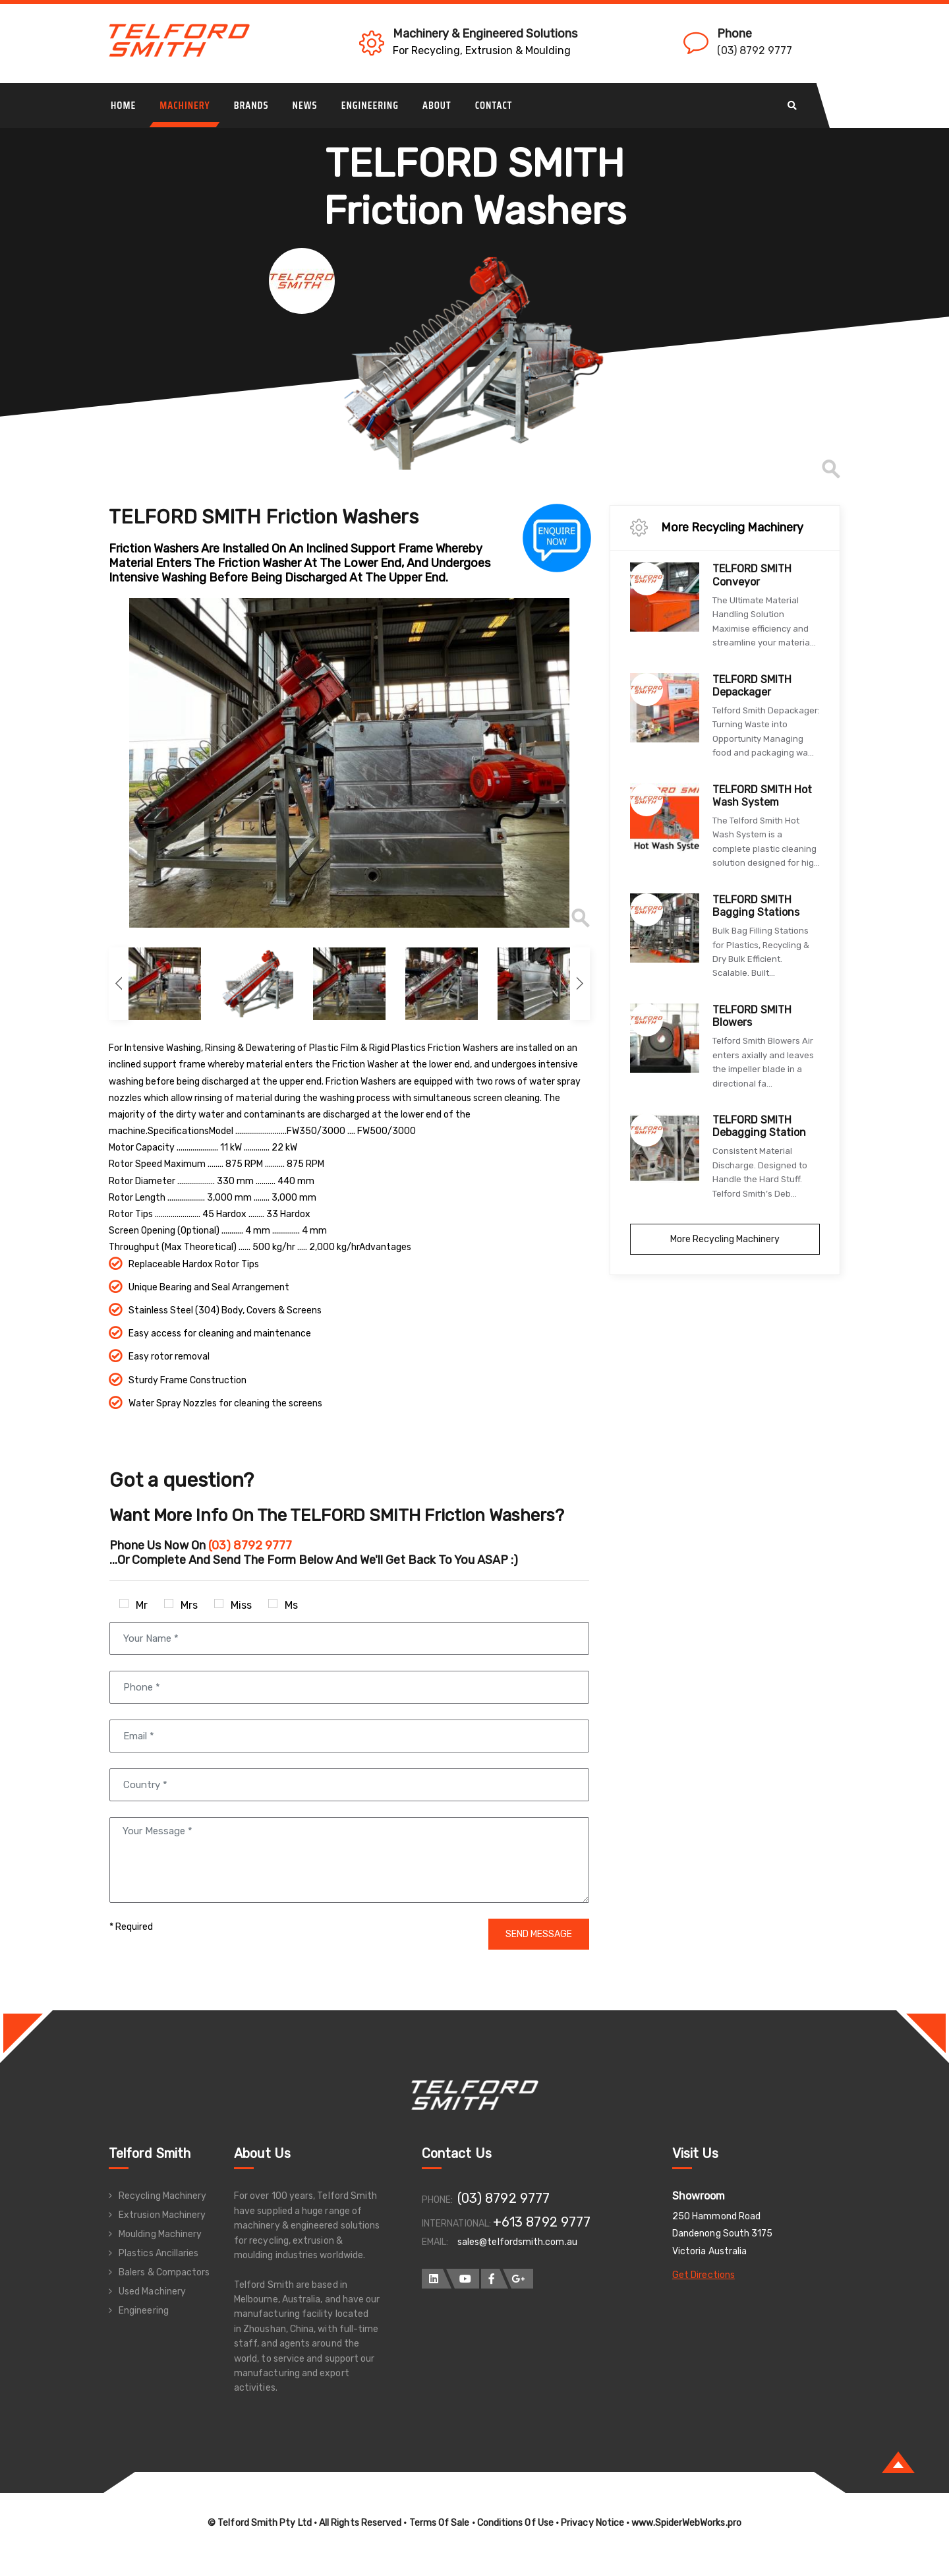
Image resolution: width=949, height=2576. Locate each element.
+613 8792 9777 (541, 2222)
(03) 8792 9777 (754, 50)
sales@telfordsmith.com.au (517, 2242)
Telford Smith (149, 2153)
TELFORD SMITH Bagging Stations (755, 905)
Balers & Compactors (164, 2272)
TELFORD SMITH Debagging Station (759, 1126)
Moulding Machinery (160, 2234)
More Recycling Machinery (725, 1239)
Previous (98, 762)
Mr (133, 1605)
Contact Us (457, 2153)
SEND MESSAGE (538, 1934)
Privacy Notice (592, 2523)
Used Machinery (152, 2291)
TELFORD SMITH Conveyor (751, 574)
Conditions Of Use (515, 2523)
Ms (283, 1605)
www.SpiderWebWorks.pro (686, 2523)
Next (580, 983)
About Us (262, 2153)
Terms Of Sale (439, 2523)
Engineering (144, 2310)
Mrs (181, 1605)
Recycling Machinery (162, 2196)
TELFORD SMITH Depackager (751, 685)
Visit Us (695, 2153)
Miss (233, 1605)
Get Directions (703, 2275)
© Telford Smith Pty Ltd (260, 2523)
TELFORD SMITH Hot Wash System (762, 795)
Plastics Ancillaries (158, 2253)
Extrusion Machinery (162, 2215)
